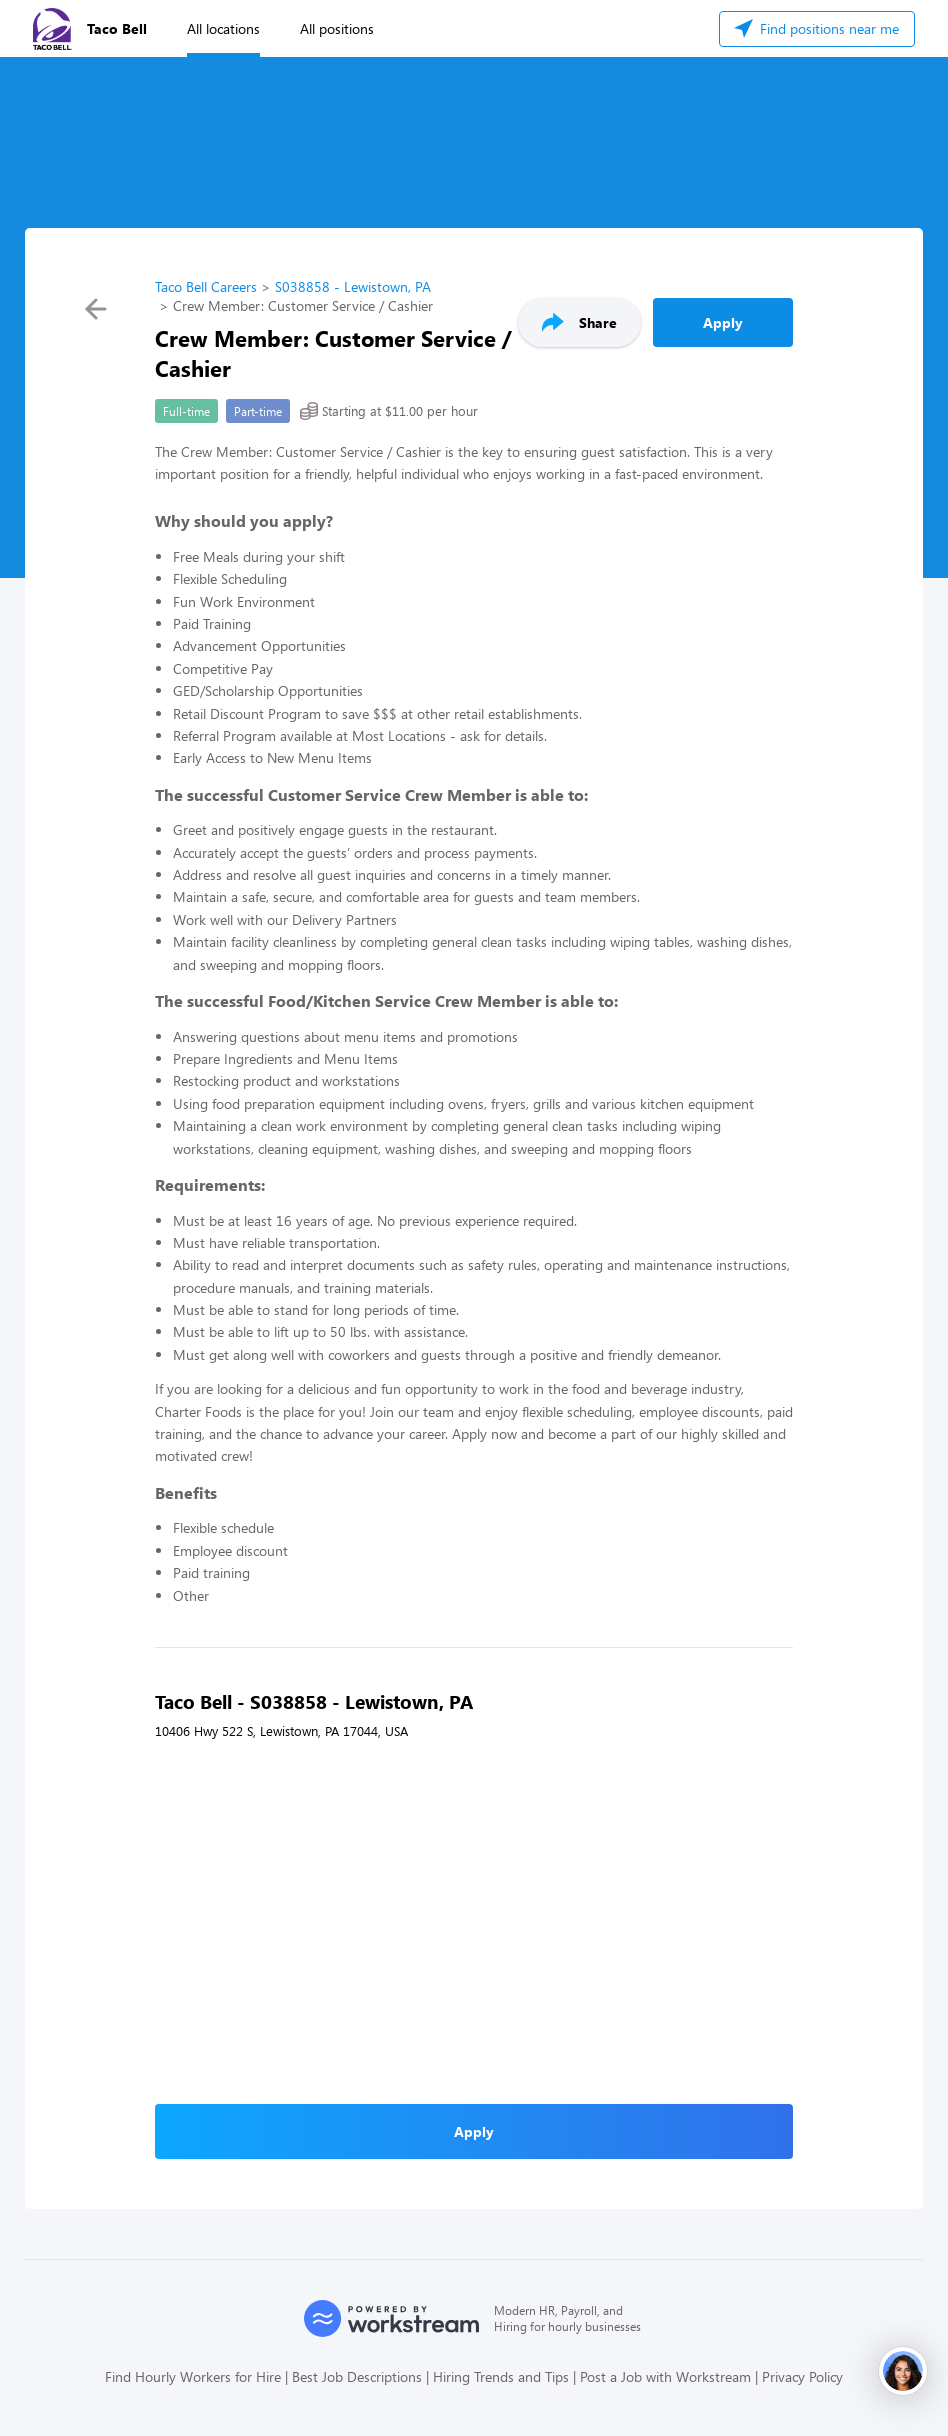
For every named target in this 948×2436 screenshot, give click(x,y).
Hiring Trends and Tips (501, 2376)
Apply (723, 322)
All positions (337, 28)
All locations (223, 28)
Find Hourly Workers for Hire (193, 2376)
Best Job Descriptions (357, 2376)
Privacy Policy (802, 2376)
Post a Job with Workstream (665, 2376)
